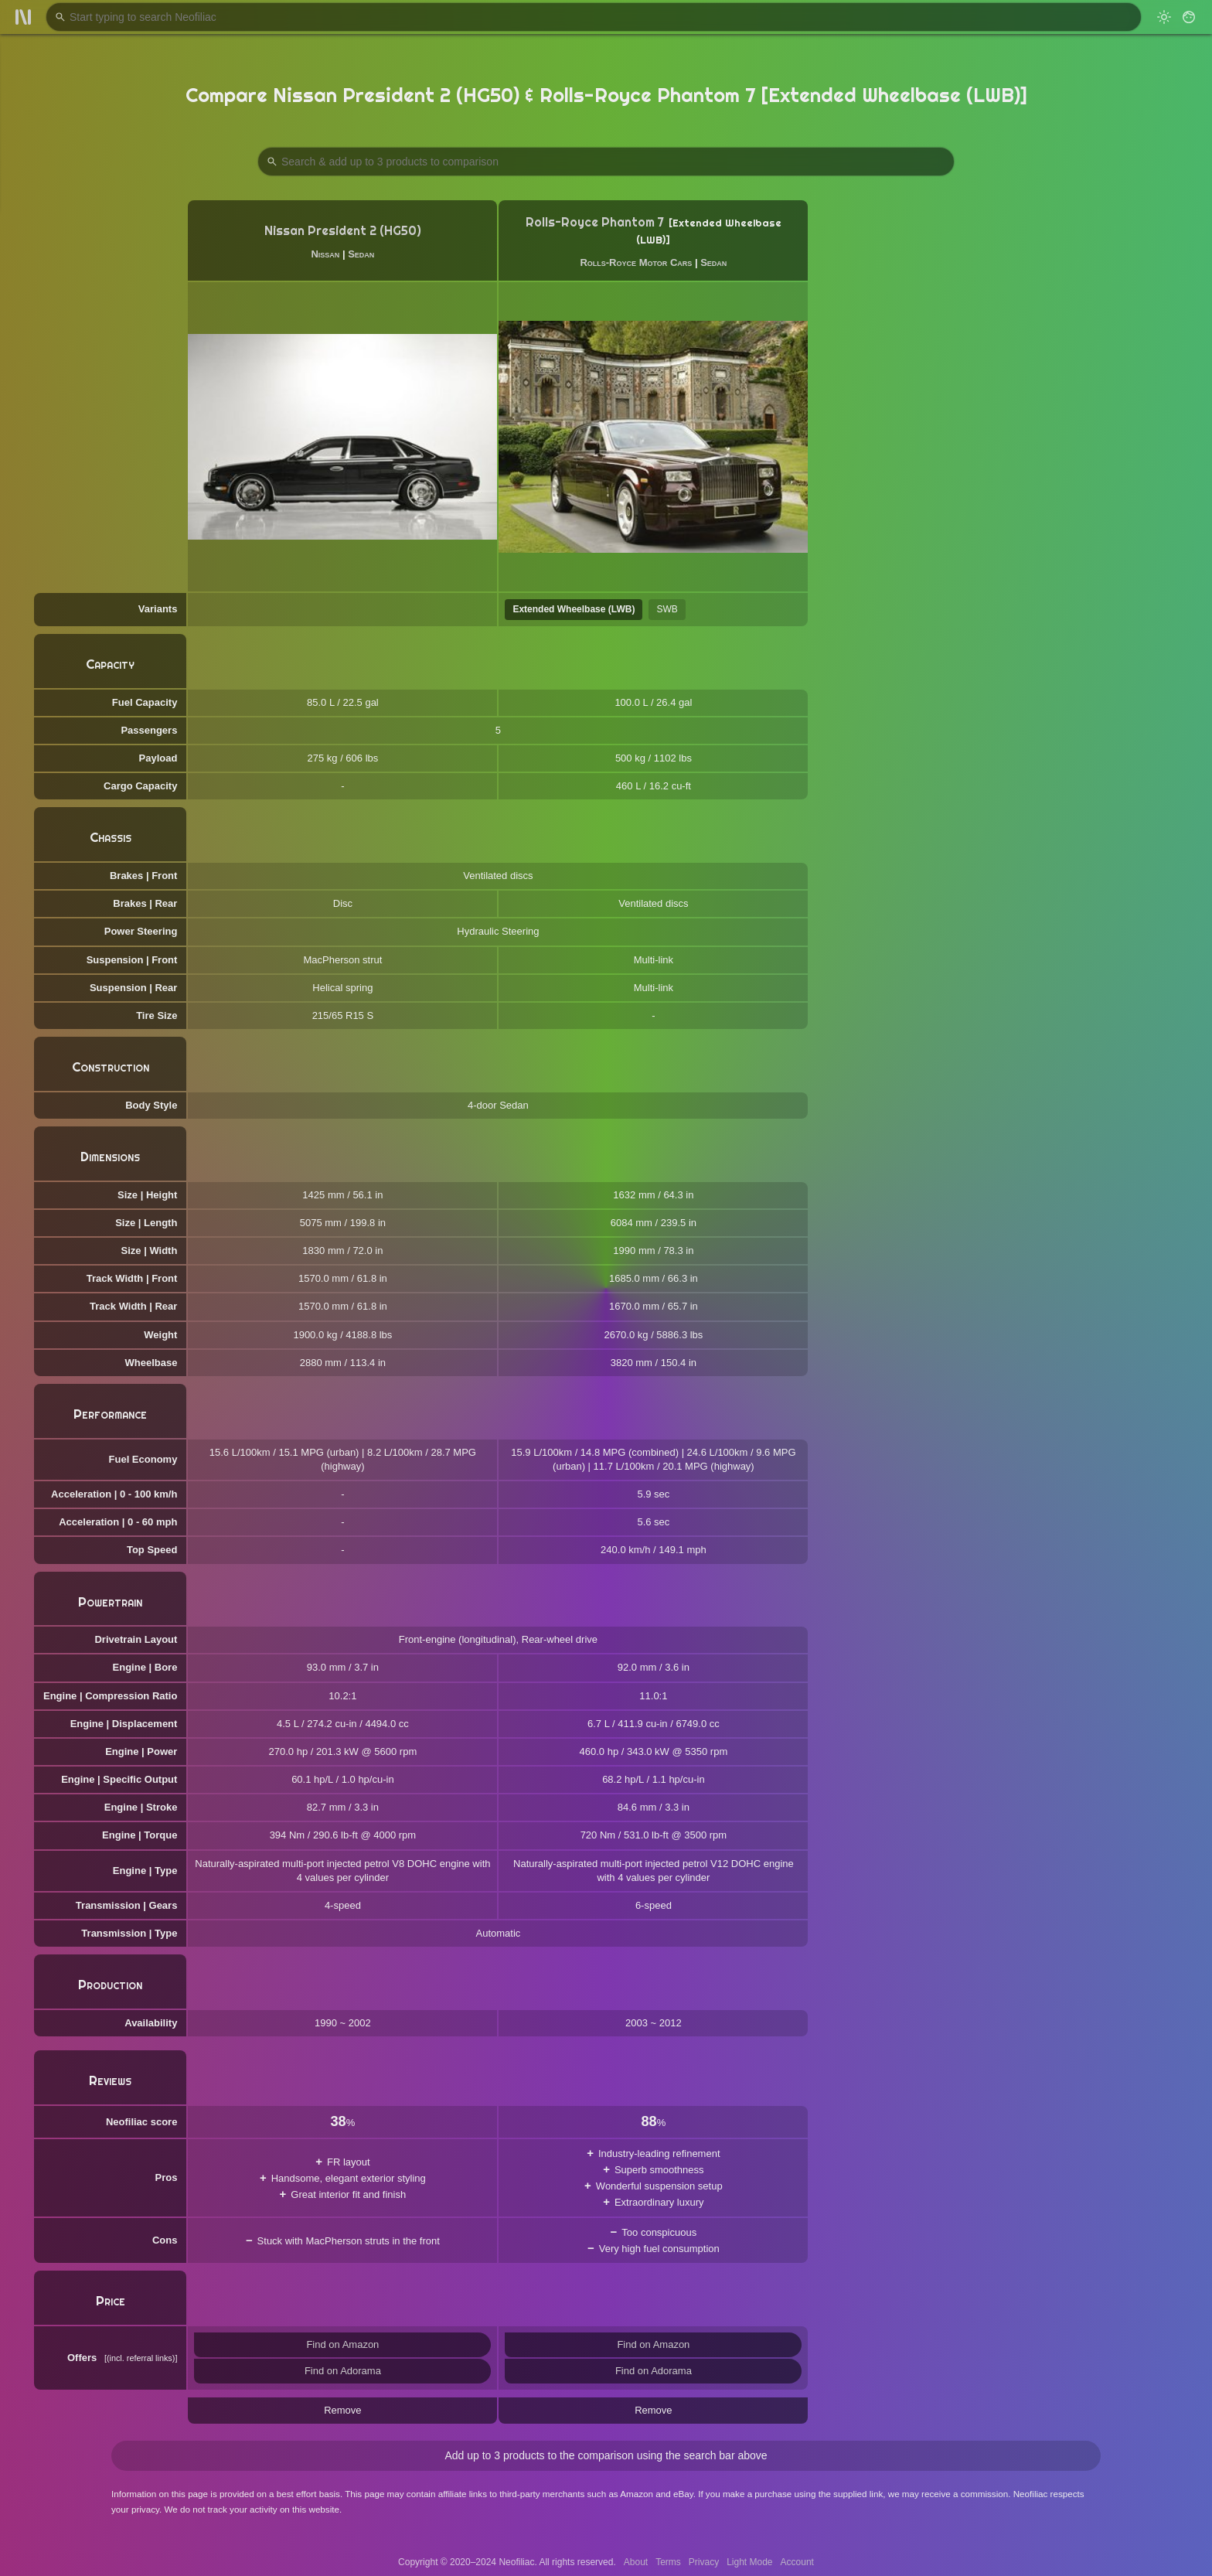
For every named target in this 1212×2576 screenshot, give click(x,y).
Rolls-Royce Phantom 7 (595, 222)
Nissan (325, 254)
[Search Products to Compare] (606, 161)
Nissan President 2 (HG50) (342, 231)
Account (797, 2562)
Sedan (361, 254)
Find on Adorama (343, 2371)
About (636, 2562)
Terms (668, 2562)
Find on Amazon (342, 2344)
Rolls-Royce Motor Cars (636, 262)
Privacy (704, 2562)
